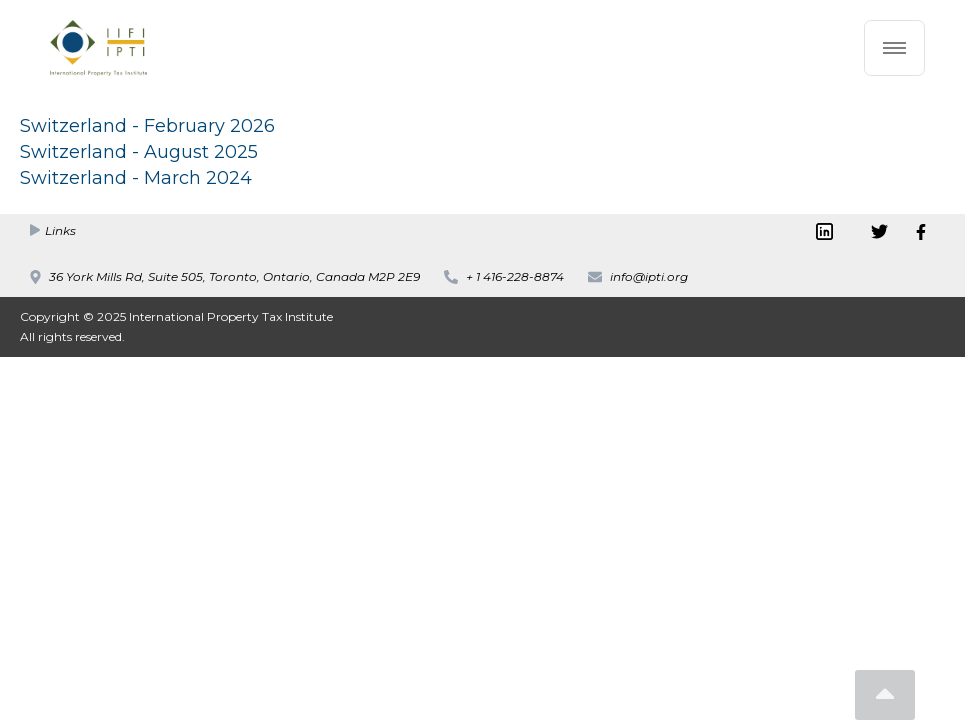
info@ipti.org (649, 276)
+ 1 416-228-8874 (515, 276)
